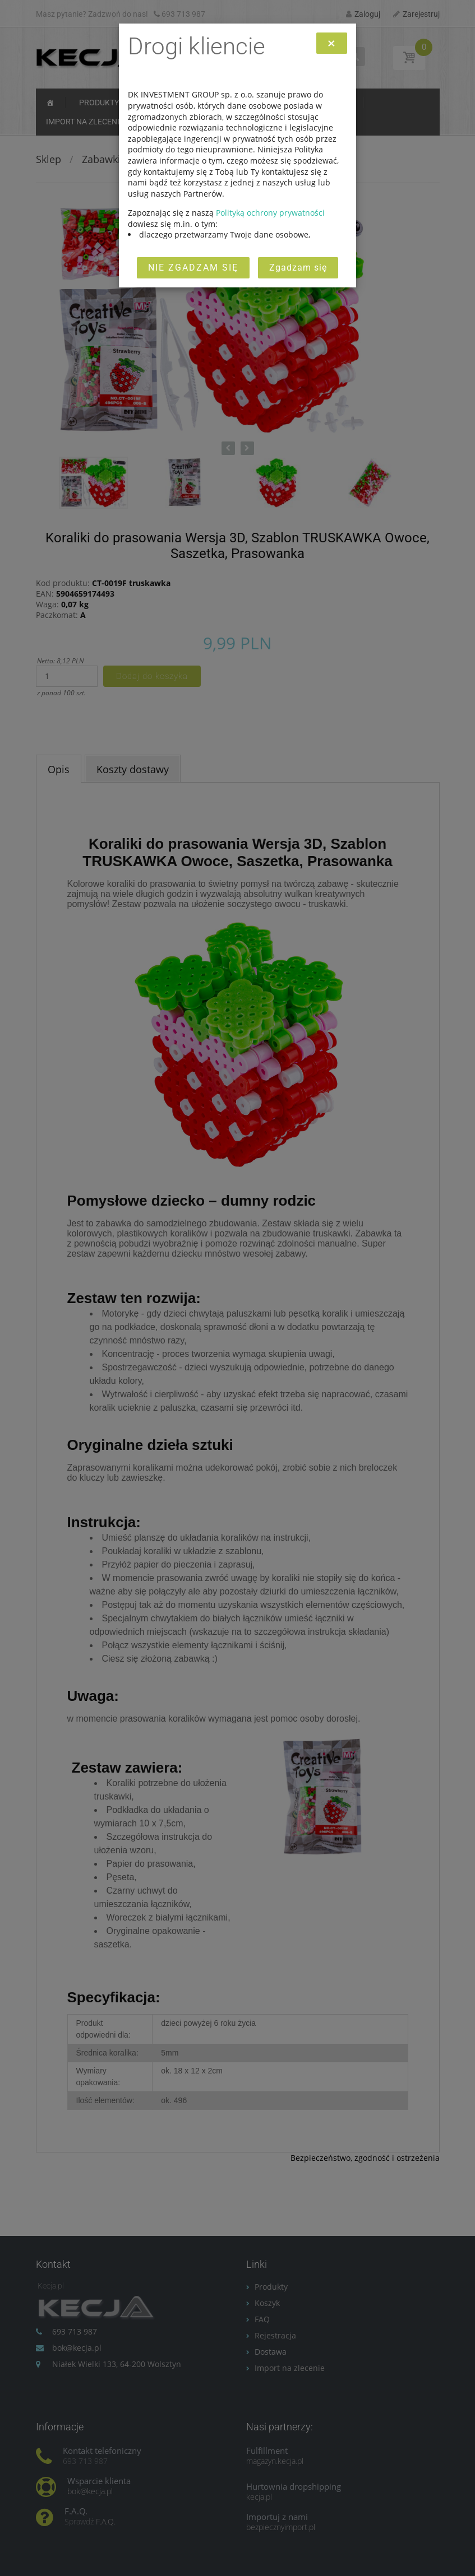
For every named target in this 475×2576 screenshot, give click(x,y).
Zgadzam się (298, 267)
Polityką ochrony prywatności (270, 212)
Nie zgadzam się (193, 267)
